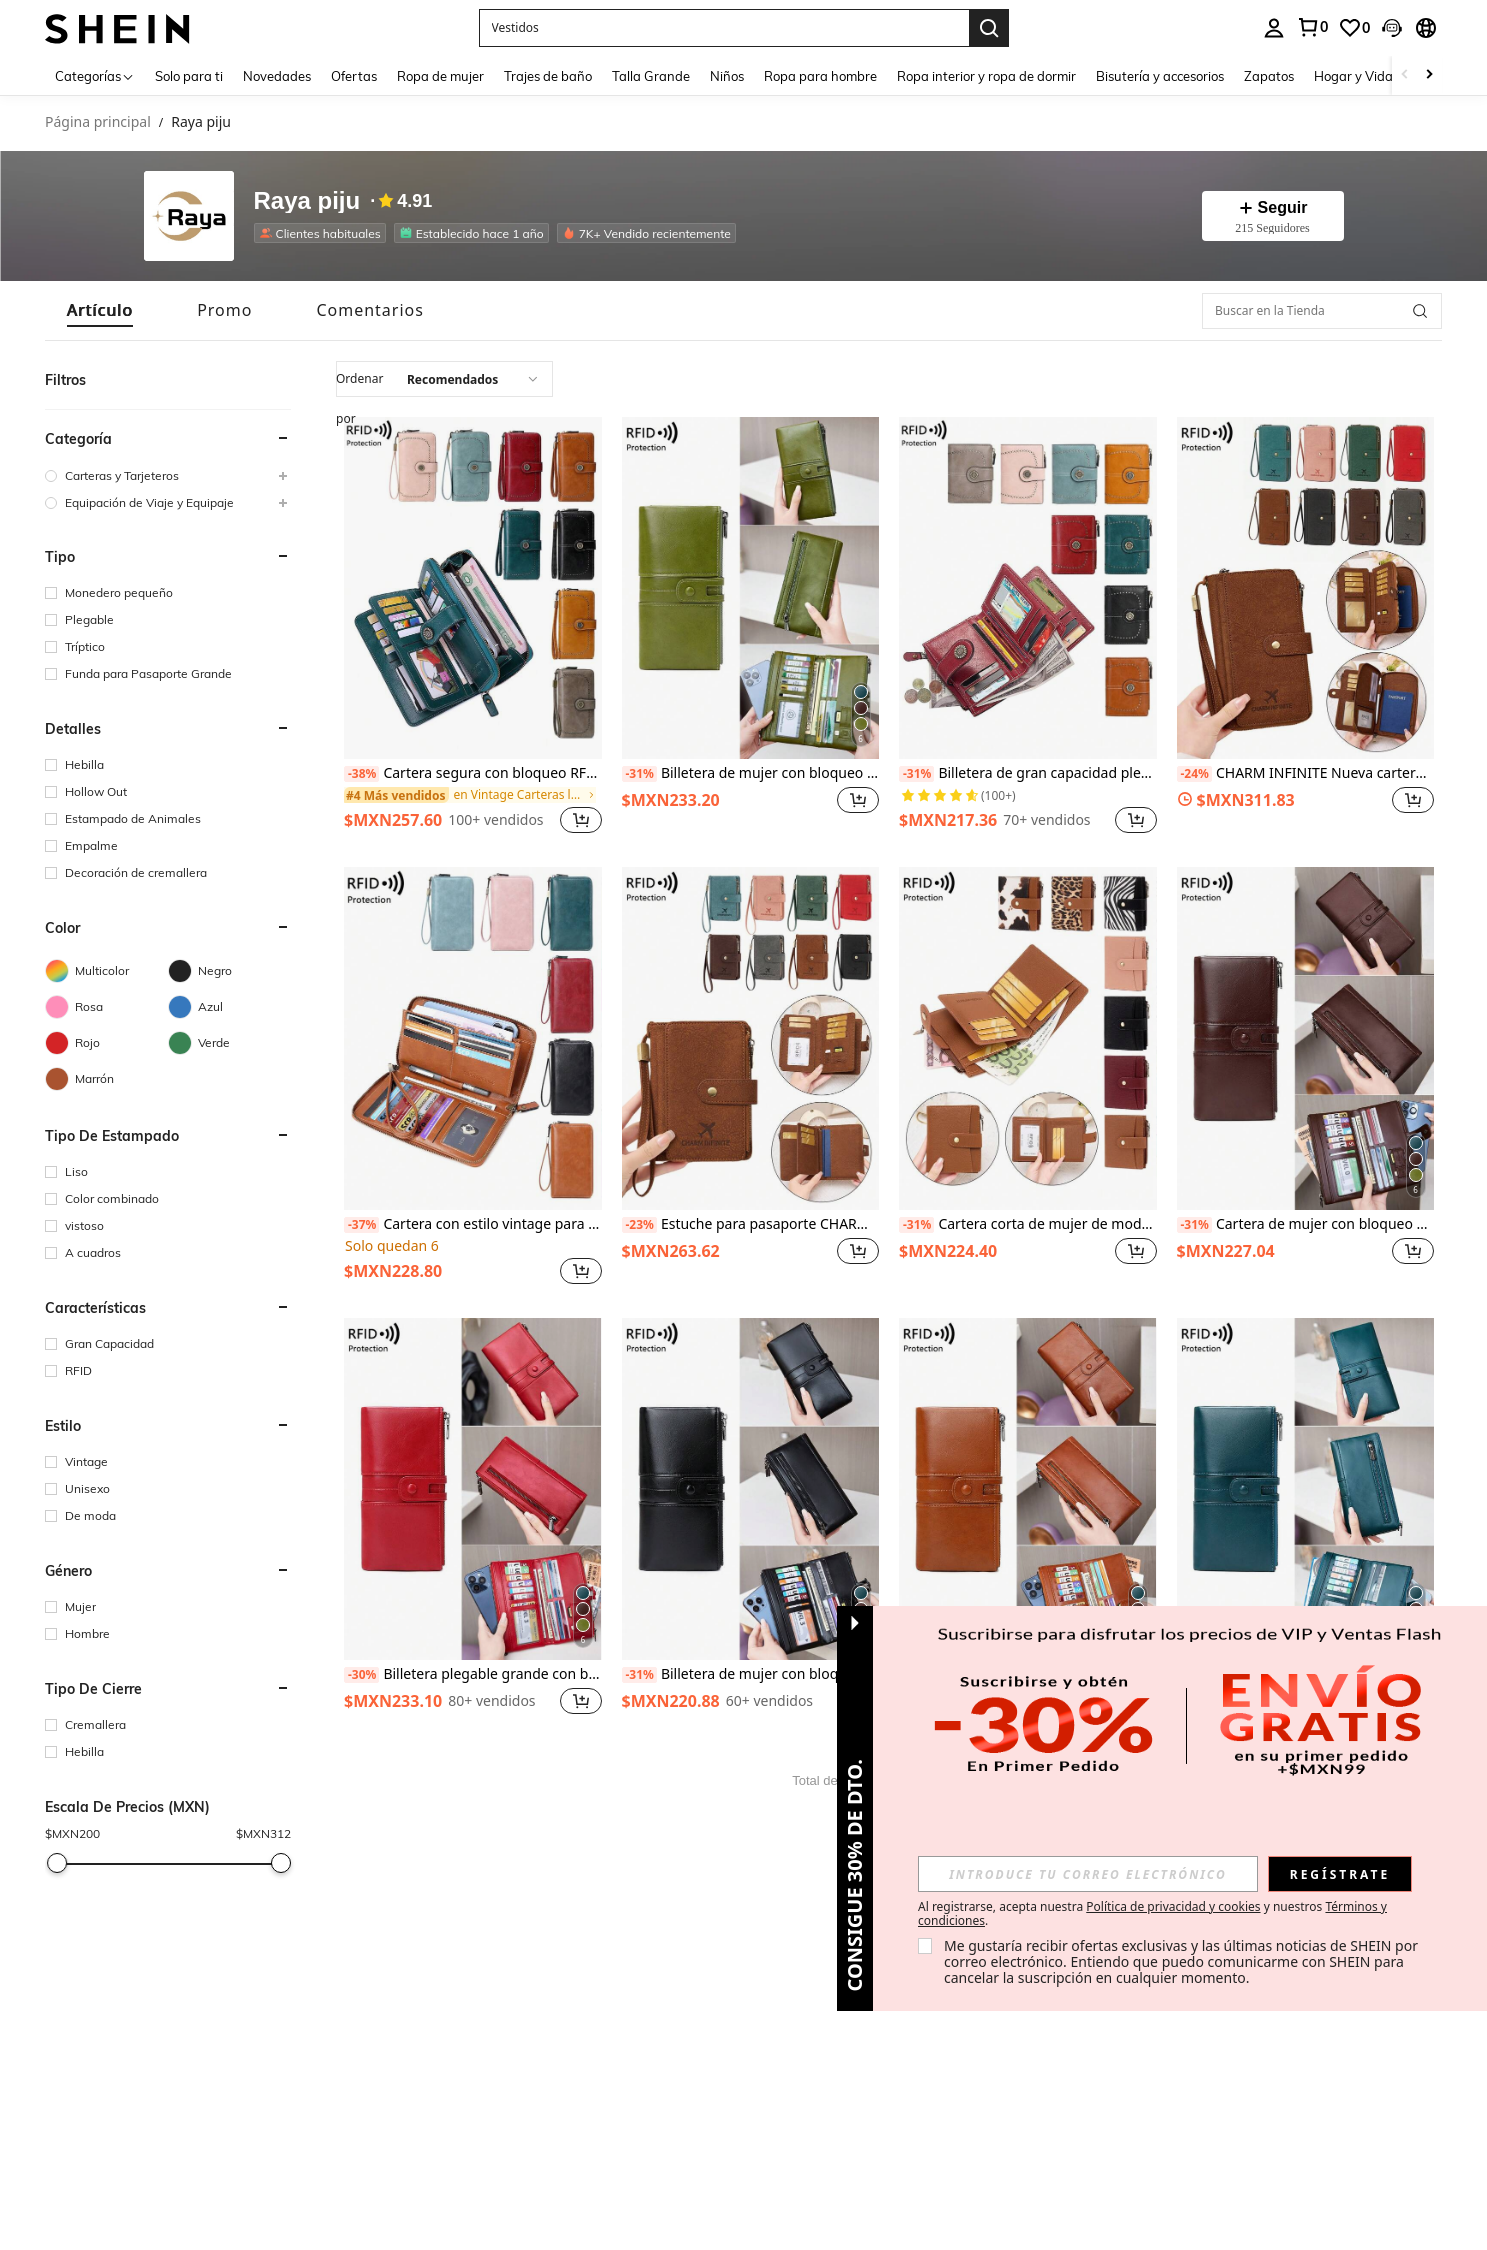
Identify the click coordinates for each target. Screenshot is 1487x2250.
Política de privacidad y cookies (1173, 1906)
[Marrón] (106, 1079)
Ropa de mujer (441, 76)
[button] (168, 439)
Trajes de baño (549, 76)
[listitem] (473, 628)
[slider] (57, 1863)
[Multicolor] (106, 971)
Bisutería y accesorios (1161, 76)
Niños (728, 76)
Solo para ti (190, 76)
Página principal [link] (98, 122)
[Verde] (229, 1043)
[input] (1088, 1874)
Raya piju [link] (201, 122)
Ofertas (355, 76)
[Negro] (229, 971)
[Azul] (229, 1007)
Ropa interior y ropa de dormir (987, 76)
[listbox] (1330, 28)
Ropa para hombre (821, 76)
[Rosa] (106, 1007)
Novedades (278, 76)
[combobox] (444, 379)
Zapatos (1270, 76)
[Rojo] (106, 1043)
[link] (470, 795)
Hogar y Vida (1354, 76)
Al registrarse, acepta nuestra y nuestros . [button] (1152, 1914)
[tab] (100, 310)
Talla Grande (652, 76)
